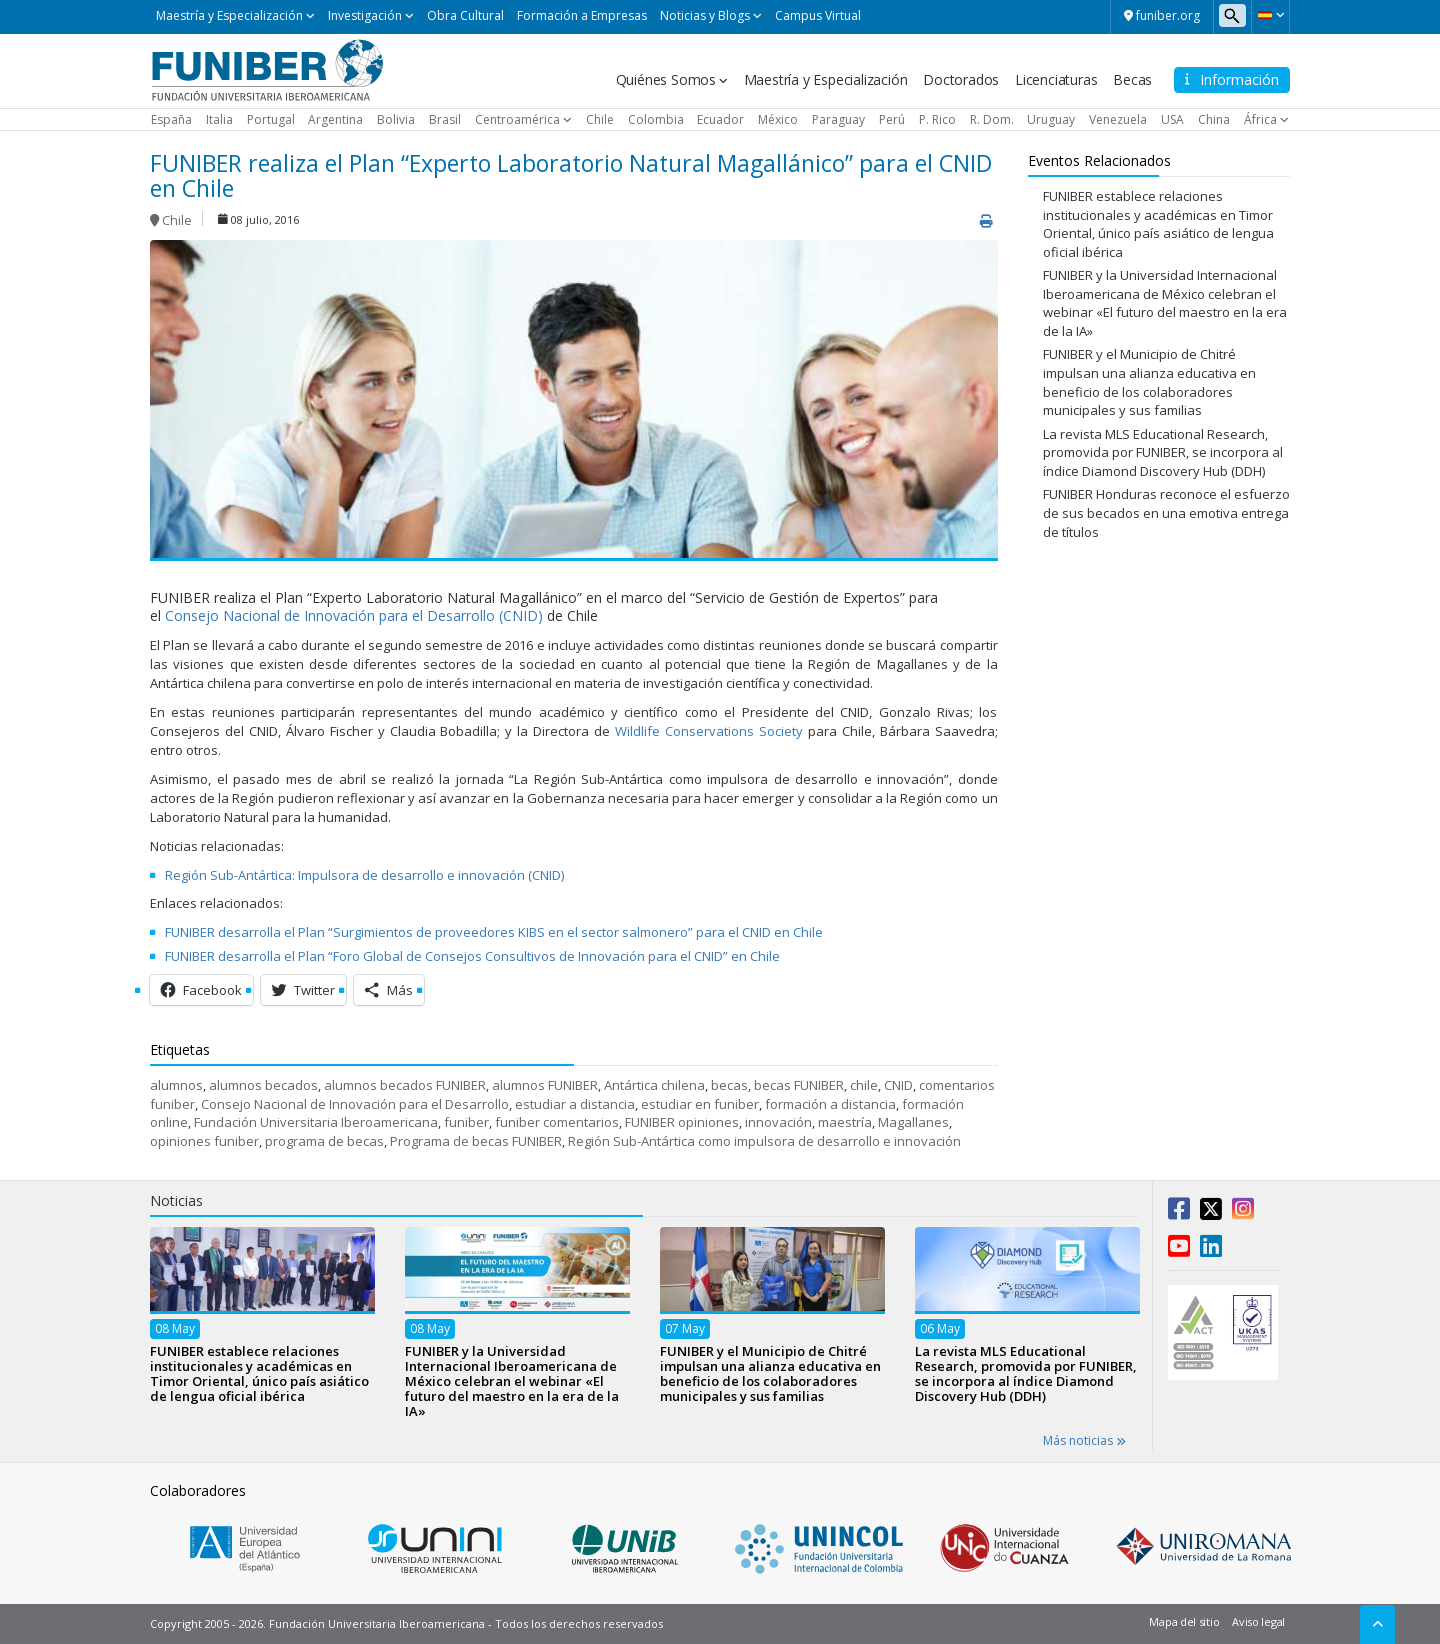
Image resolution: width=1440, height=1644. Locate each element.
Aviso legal (1258, 1621)
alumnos (176, 1085)
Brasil (445, 119)
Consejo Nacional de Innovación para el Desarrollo (355, 1104)
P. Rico (937, 119)
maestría (845, 1122)
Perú (892, 119)
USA (1172, 119)
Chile (600, 119)
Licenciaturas (1056, 79)
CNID (898, 1085)
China (1214, 119)
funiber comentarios (557, 1122)
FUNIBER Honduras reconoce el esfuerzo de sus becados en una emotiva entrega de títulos (1166, 512)
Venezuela (1118, 119)
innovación (778, 1122)
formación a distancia (830, 1104)
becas (729, 1085)
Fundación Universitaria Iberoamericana (316, 1122)
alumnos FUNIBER (545, 1085)
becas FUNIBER (799, 1085)
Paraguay (838, 119)
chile (864, 1085)
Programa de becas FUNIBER (476, 1141)
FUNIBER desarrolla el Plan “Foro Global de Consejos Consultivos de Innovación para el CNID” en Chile (472, 956)
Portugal (271, 119)
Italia (219, 119)
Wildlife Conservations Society (709, 731)
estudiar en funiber (700, 1104)
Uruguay (1051, 119)
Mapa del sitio (1184, 1621)
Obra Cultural (465, 15)
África (1260, 119)
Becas (1132, 79)
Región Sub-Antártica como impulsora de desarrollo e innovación (764, 1141)
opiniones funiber (204, 1141)
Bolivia (396, 119)
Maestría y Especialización (229, 15)
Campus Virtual (818, 15)
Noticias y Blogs (705, 15)
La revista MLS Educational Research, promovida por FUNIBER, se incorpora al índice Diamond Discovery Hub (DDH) (1163, 452)
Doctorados (961, 79)
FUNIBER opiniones (682, 1122)
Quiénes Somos (666, 79)
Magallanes (913, 1122)
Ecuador (720, 119)
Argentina (335, 119)
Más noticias (1084, 1440)
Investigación (365, 15)
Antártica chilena (654, 1085)
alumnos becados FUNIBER (405, 1085)
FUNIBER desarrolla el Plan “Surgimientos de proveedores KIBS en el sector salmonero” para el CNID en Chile (494, 932)
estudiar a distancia (575, 1104)
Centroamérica (517, 119)
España (171, 119)
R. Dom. (992, 119)
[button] (1270, 15)
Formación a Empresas (582, 15)
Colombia (656, 119)
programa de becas (324, 1141)
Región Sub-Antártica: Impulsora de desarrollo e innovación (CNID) (364, 875)
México (778, 119)
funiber (466, 1122)
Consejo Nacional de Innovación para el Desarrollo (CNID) (354, 615)
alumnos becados (263, 1085)
